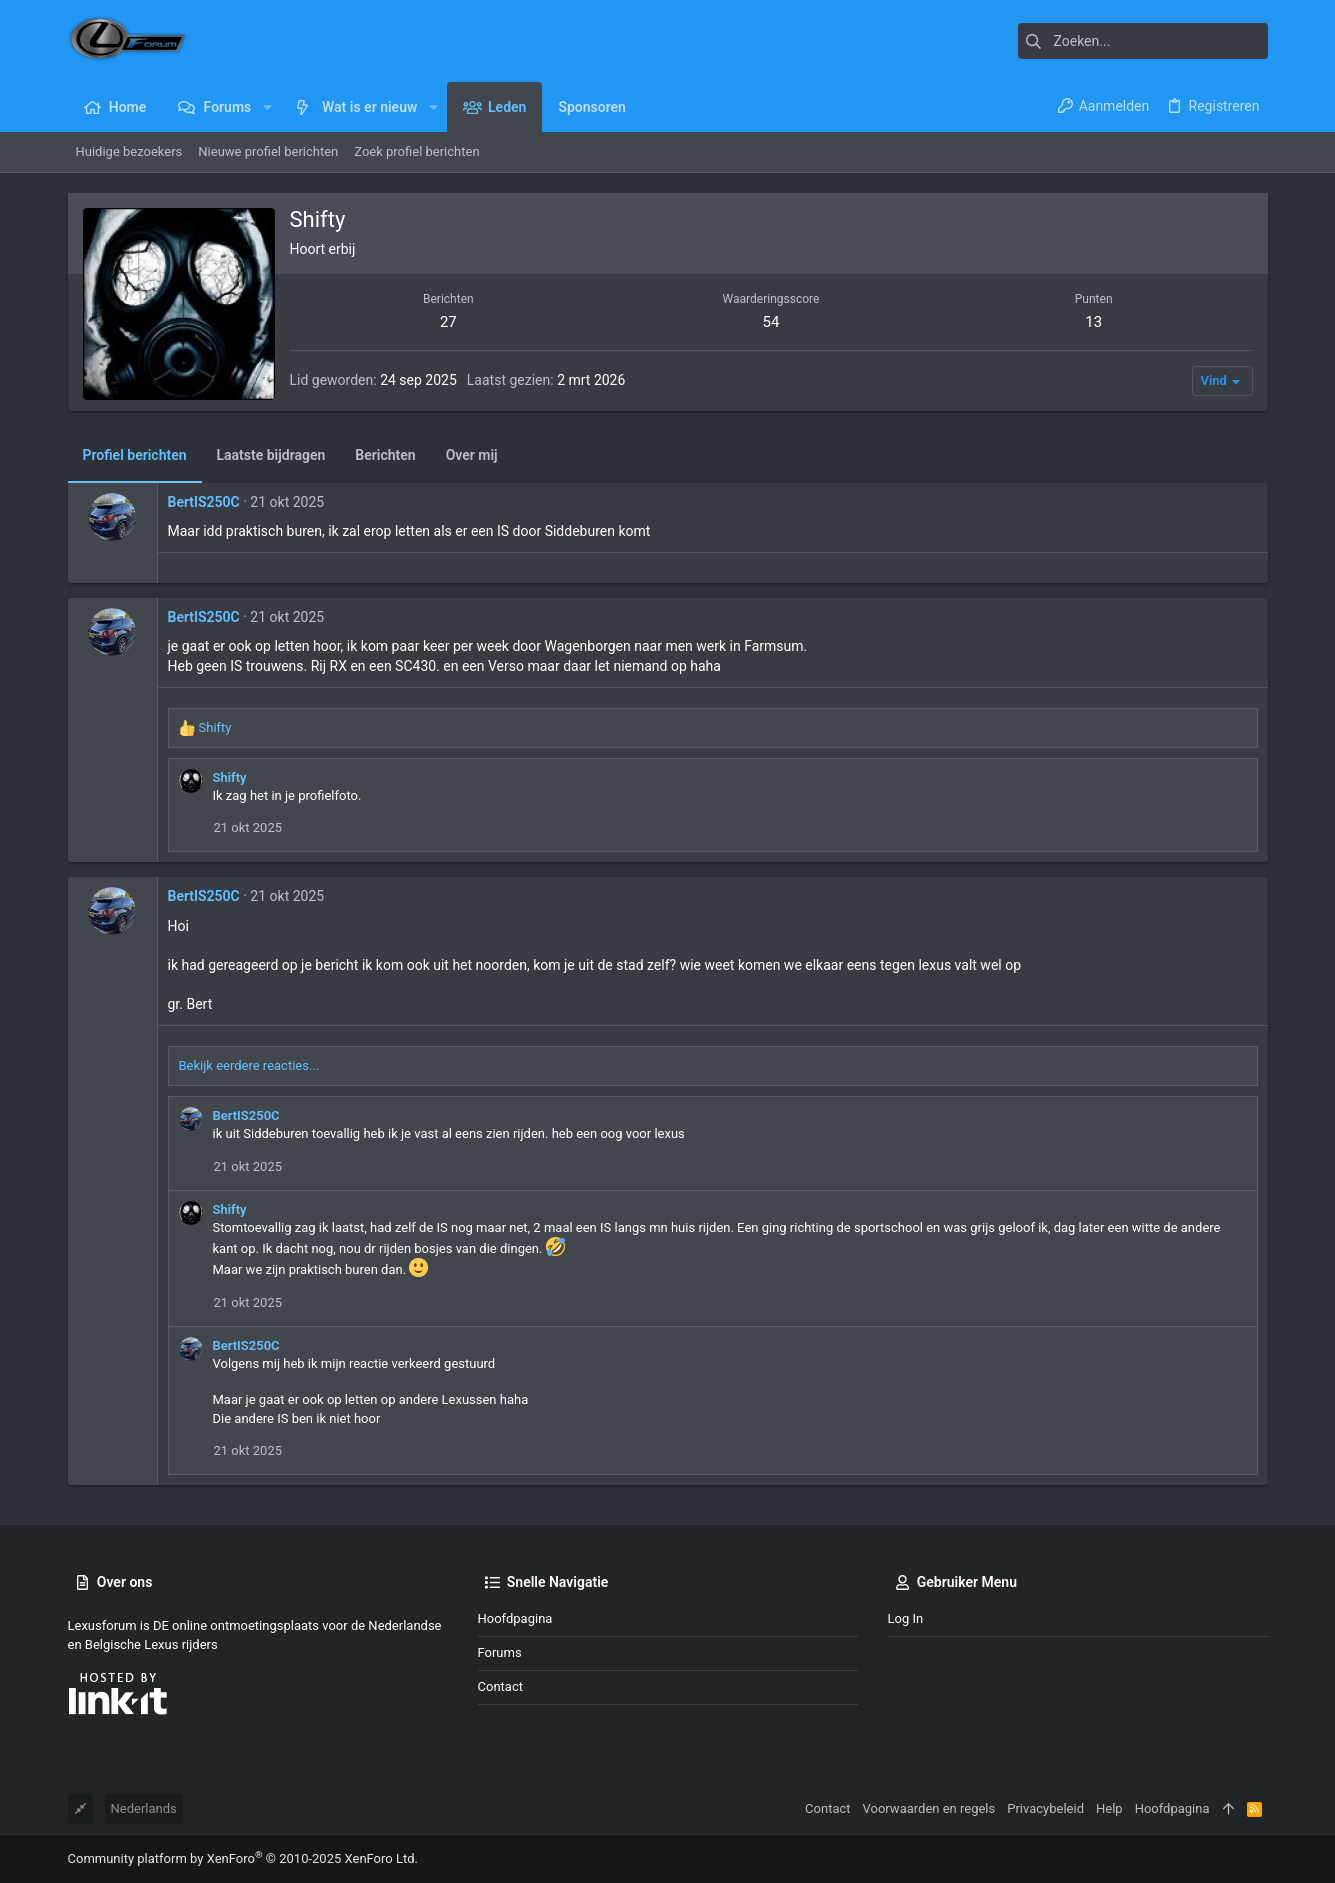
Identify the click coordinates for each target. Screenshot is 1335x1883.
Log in (906, 1618)
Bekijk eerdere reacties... (249, 1065)
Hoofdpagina (515, 1618)
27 (448, 322)
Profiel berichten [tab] (135, 455)
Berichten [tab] (385, 455)
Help (1109, 1808)
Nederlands (144, 1808)
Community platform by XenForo (243, 1858)
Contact (500, 1686)
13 (1093, 322)
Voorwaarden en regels (929, 1808)
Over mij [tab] (472, 455)
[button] (266, 107)
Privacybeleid (1045, 1808)
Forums (500, 1652)
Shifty (230, 777)
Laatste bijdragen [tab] (271, 455)
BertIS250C (204, 502)
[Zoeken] (1143, 41)
